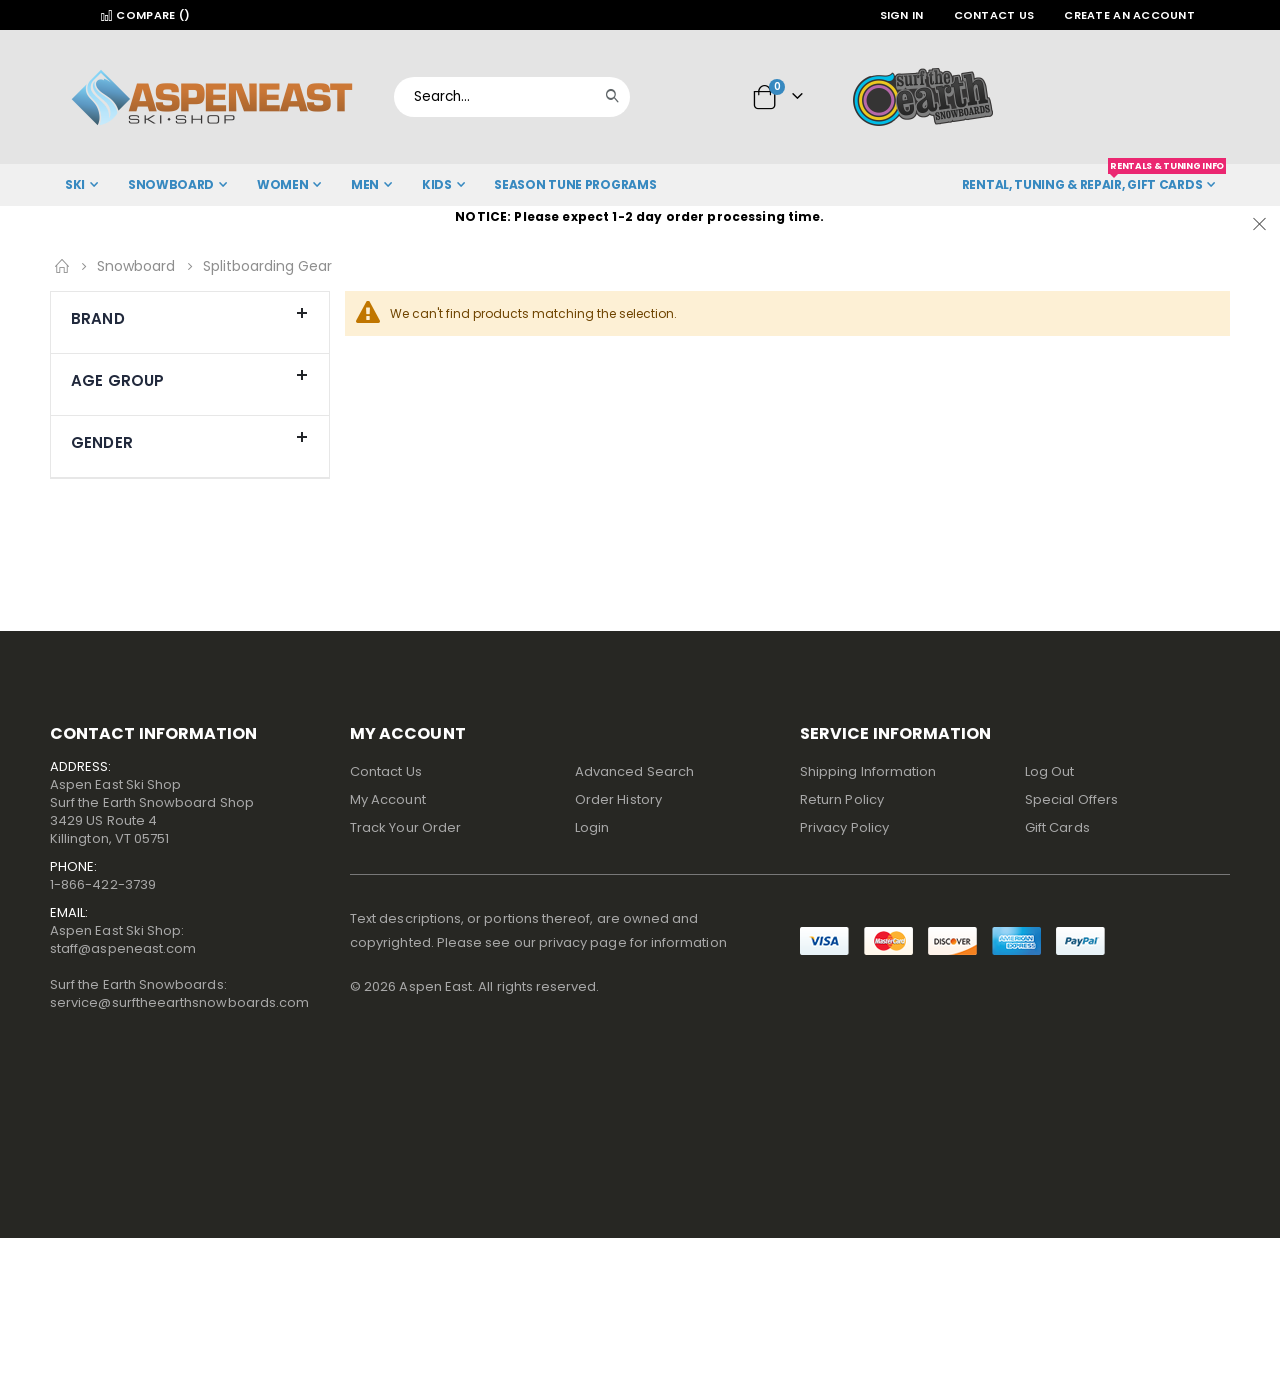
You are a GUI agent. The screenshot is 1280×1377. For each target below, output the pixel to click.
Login (592, 827)
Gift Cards (1057, 827)
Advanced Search (634, 771)
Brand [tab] (190, 314)
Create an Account (1129, 15)
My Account (388, 799)
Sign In (902, 15)
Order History (618, 799)
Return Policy (842, 799)
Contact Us (994, 15)
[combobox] (512, 97)
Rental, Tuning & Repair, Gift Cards (1094, 178)
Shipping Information (868, 771)
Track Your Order (405, 827)
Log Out (1049, 771)
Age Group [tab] (190, 376)
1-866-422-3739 (103, 884)
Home (62, 266)
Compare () (145, 15)
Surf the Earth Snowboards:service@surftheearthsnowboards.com (179, 993)
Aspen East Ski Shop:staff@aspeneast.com (123, 939)
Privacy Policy (844, 827)
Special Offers (1071, 799)
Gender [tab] (190, 438)
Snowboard (136, 266)
